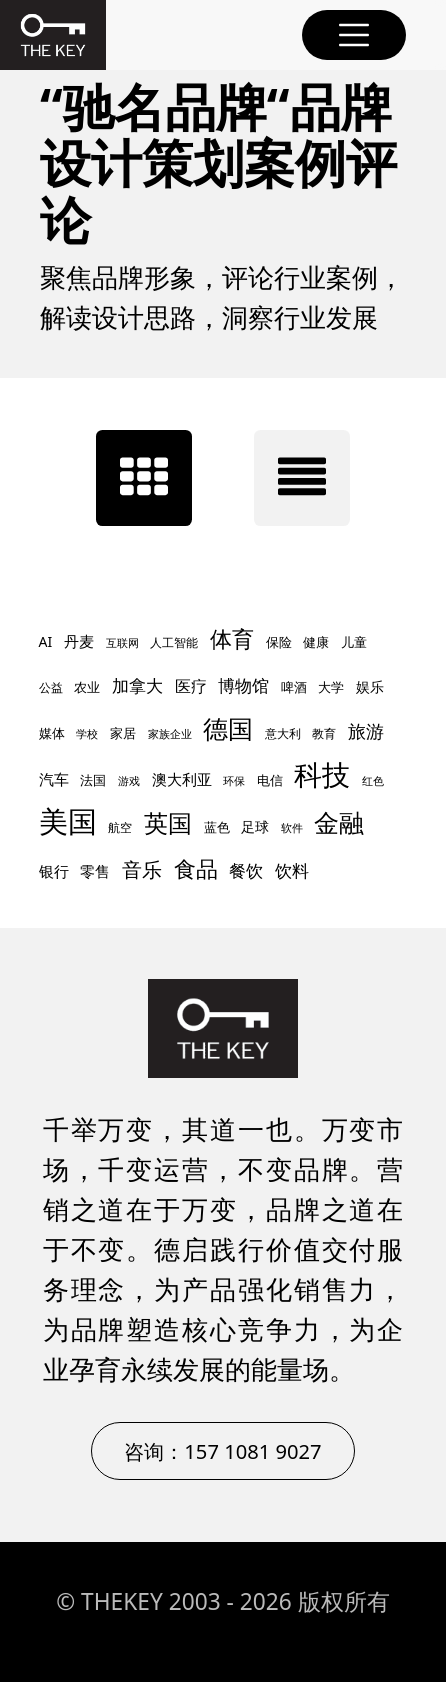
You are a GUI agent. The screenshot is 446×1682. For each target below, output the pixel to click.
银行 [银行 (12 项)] (54, 871)
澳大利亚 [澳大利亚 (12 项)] (182, 779)
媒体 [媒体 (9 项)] (52, 733)
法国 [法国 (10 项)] (93, 780)
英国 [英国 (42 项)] (168, 822)
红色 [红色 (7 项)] (373, 781)
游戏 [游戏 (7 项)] (129, 781)
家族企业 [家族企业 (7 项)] (170, 734)
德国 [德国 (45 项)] (228, 728)
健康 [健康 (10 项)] (316, 642)
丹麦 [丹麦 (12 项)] (79, 641)
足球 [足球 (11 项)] (255, 826)
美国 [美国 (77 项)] (68, 821)
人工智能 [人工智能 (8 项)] (174, 642)
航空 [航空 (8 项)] (120, 827)
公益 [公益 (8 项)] (51, 687)
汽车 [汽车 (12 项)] (54, 779)
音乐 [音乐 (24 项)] (142, 869)
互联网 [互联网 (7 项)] (122, 643)
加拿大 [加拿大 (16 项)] (137, 685)
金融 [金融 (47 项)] (339, 822)
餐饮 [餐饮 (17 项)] (246, 870)
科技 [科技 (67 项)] (322, 774)
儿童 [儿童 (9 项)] (354, 642)
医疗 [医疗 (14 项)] (191, 686)
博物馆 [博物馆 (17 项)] (243, 685)
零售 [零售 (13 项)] (95, 871)
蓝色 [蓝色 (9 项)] (217, 827)
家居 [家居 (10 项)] (123, 733)
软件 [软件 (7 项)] (292, 828)
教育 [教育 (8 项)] (324, 733)
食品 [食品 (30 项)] (196, 868)
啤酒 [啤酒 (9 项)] (294, 687)
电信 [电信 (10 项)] (270, 780)
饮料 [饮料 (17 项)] (292, 870)
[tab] (144, 478)
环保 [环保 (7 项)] (234, 781)
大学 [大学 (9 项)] (331, 687)
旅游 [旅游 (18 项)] (366, 731)
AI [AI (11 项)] (46, 641)
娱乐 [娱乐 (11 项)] (370, 686)
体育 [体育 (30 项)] (232, 638)
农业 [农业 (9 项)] (87, 687)
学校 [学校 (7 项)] (87, 734)
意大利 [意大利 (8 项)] (283, 733)
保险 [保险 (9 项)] (279, 642)
